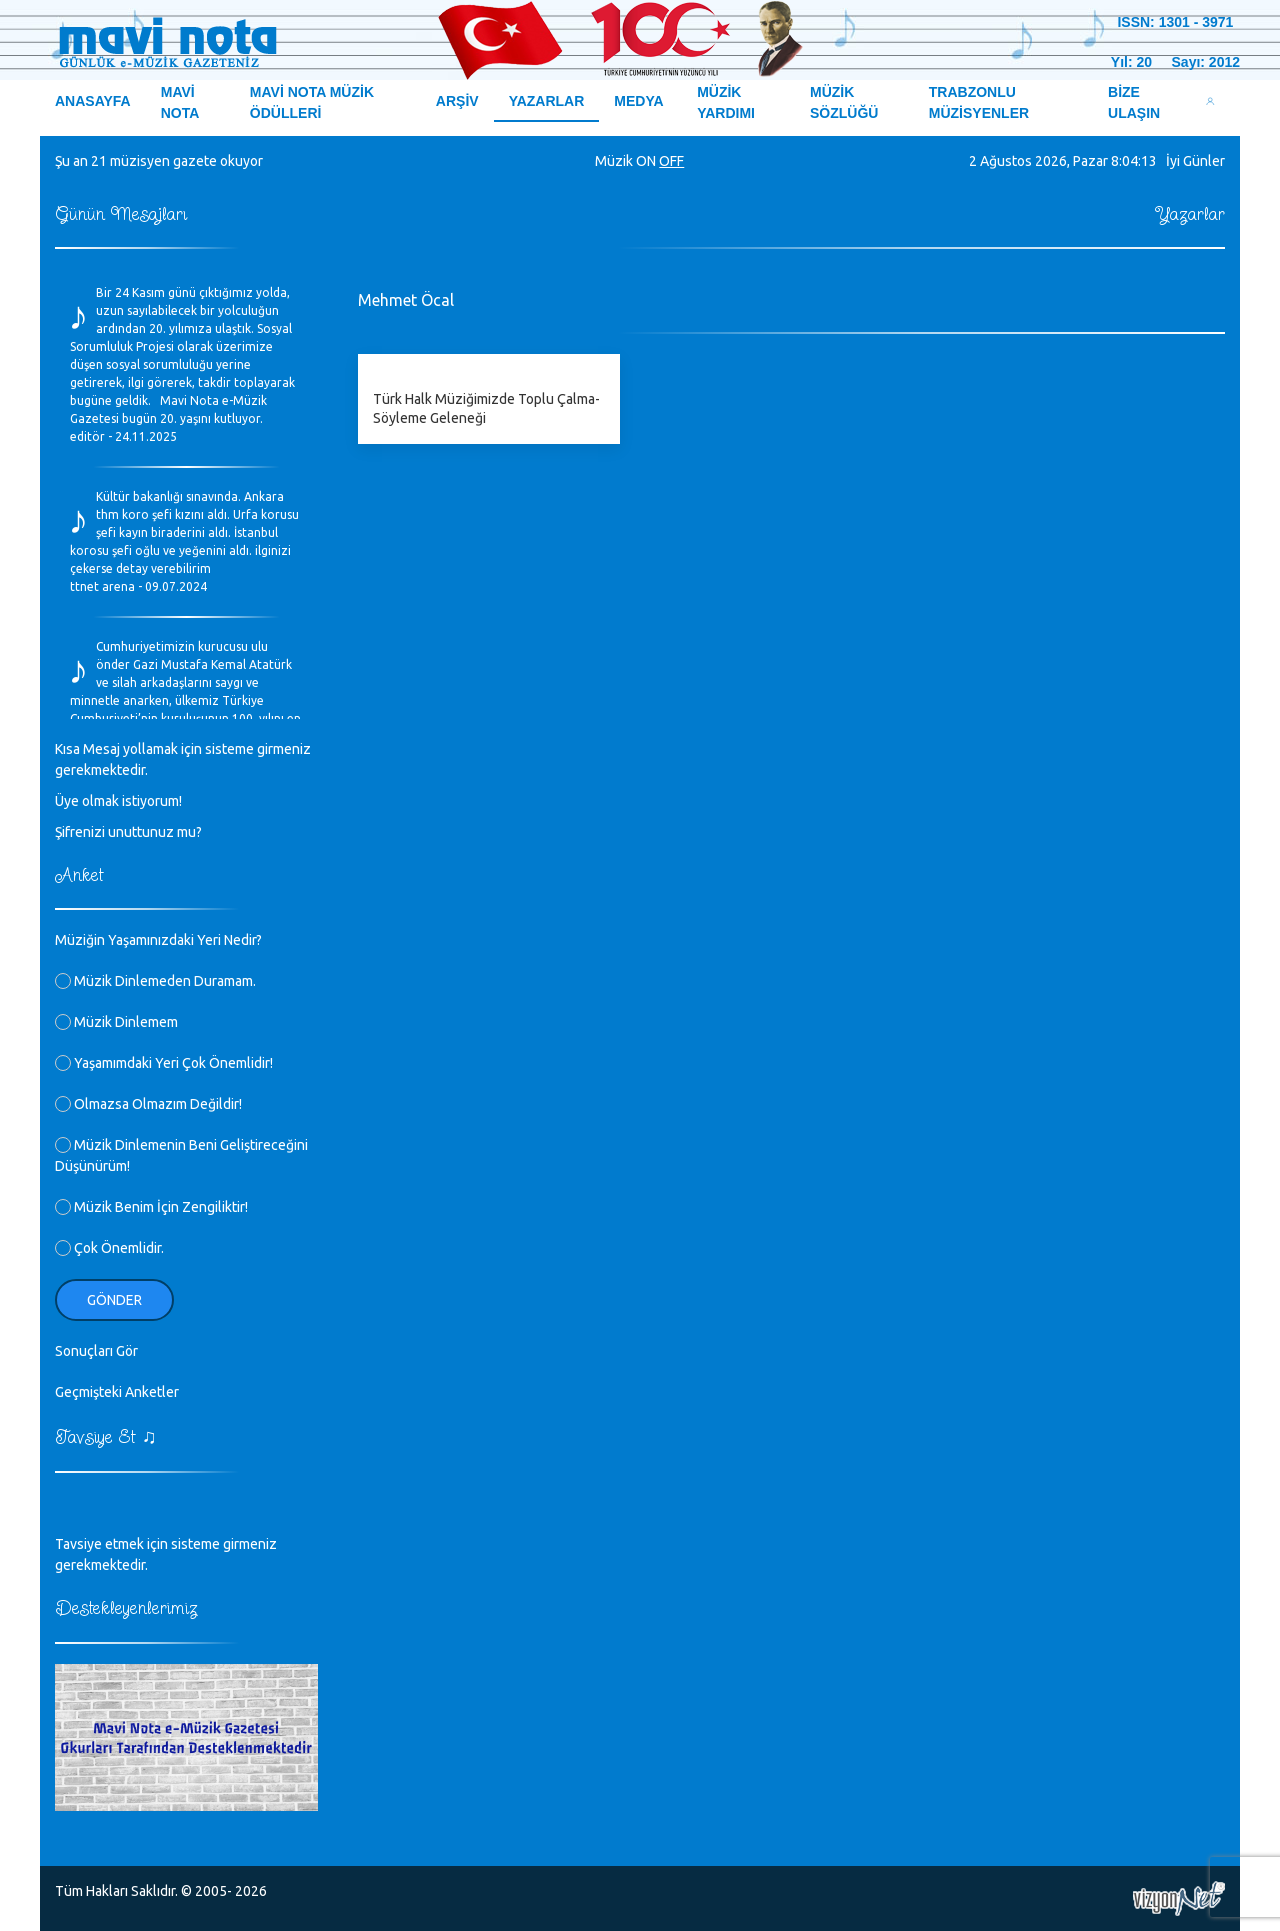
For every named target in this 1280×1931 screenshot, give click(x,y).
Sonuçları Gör (96, 1351)
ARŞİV (457, 101)
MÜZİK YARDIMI (726, 102)
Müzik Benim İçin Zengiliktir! (151, 1207)
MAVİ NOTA (180, 102)
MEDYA (638, 101)
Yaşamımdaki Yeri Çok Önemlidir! (164, 1063)
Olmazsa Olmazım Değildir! (148, 1104)
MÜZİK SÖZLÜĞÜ (844, 102)
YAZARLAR (547, 101)
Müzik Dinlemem (116, 1022)
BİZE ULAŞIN (1134, 102)
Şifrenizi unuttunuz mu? (128, 832)
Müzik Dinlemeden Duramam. (155, 981)
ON (646, 161)
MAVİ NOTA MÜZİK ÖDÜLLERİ (312, 102)
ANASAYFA (93, 101)
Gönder (114, 1300)
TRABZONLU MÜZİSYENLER (979, 102)
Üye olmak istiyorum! (118, 801)
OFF (671, 161)
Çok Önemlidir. (109, 1248)
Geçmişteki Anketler (117, 1392)
